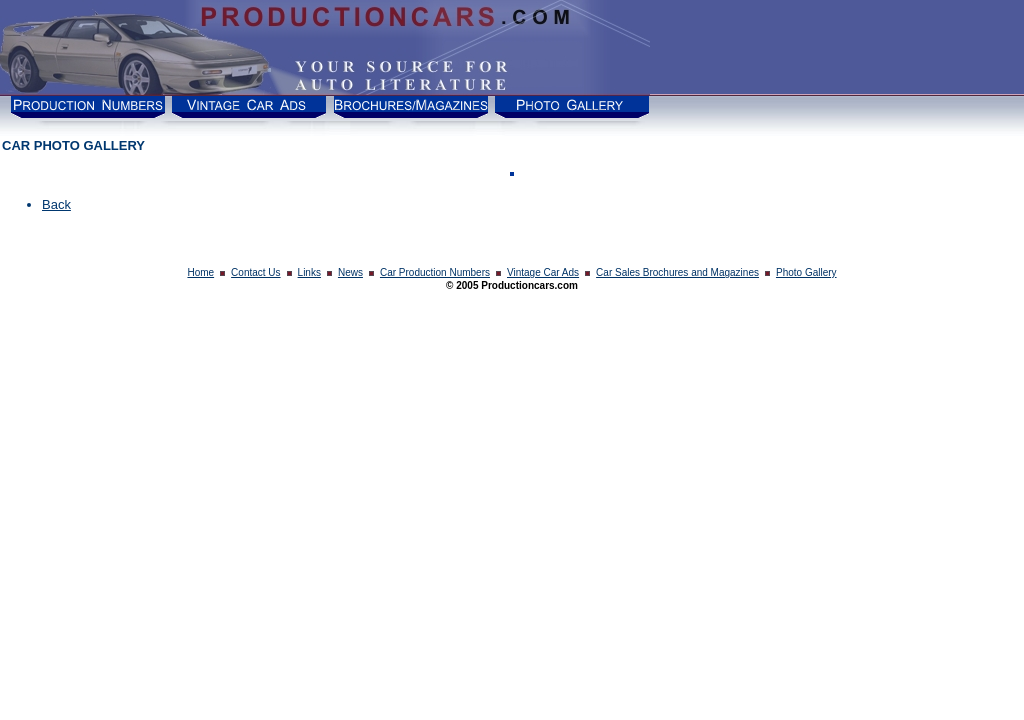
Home (200, 272)
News (350, 272)
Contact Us (255, 272)
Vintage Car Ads (543, 272)
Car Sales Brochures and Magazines (677, 272)
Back (56, 204)
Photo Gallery (806, 272)
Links (309, 272)
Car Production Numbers (435, 272)
